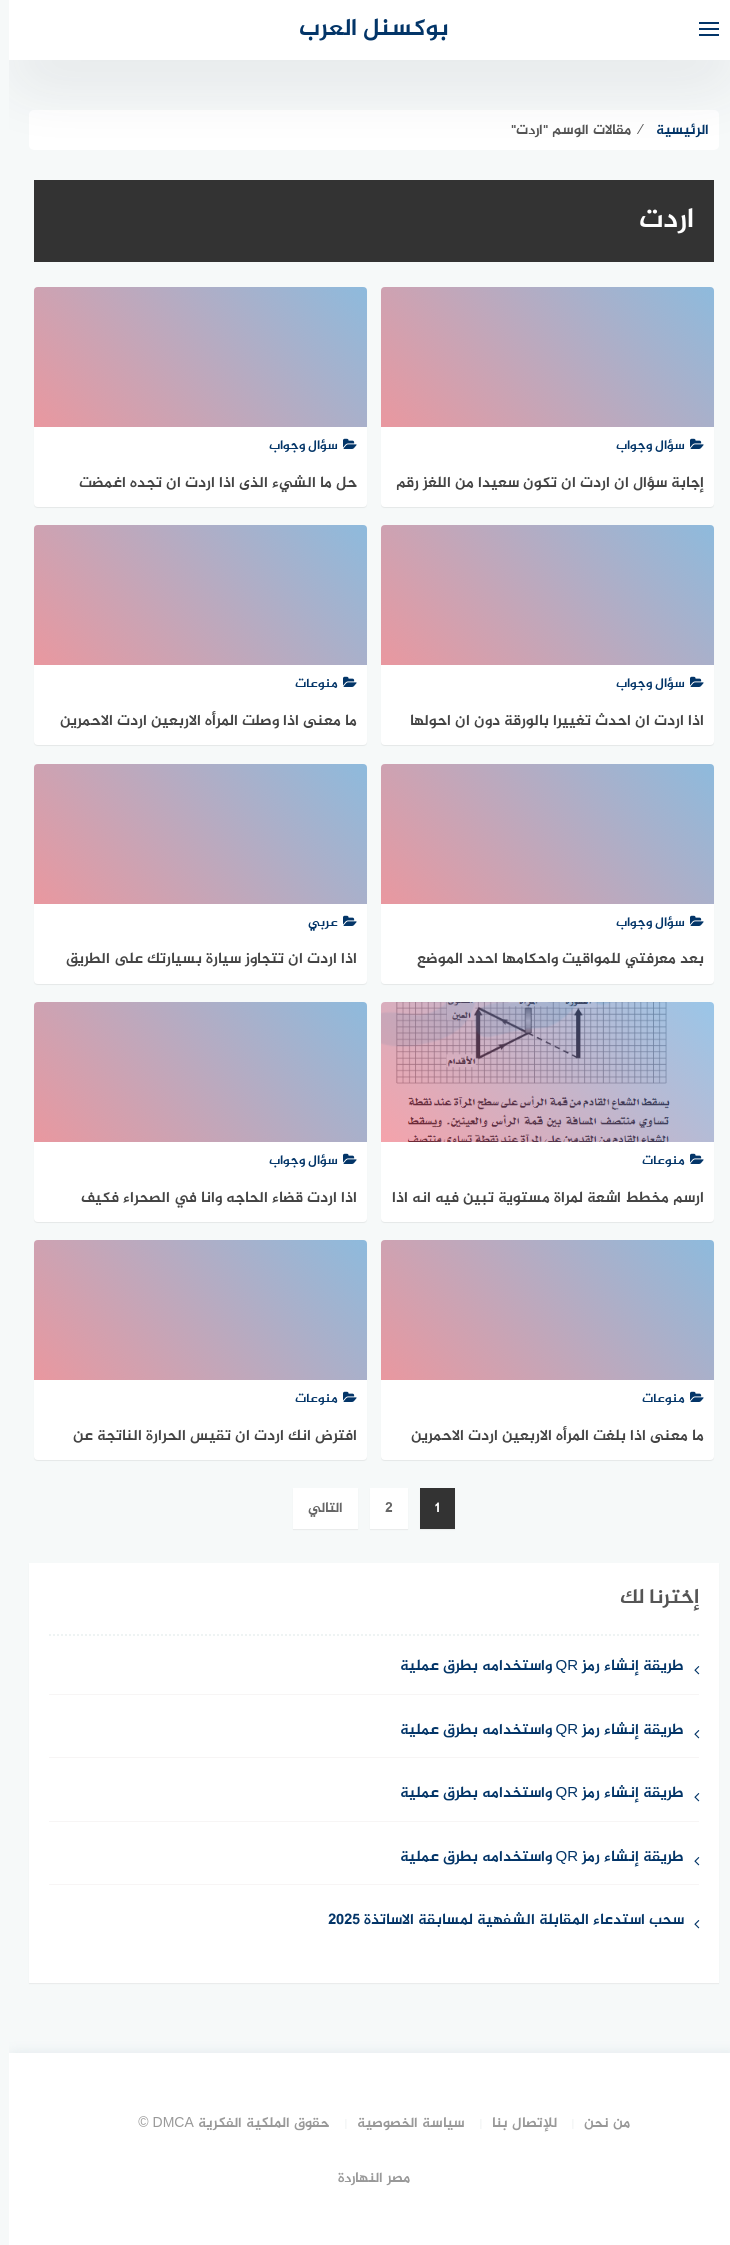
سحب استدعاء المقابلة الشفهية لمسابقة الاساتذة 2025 (497, 1921)
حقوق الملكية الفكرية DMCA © (225, 2123)
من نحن (598, 2123)
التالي (316, 1508)
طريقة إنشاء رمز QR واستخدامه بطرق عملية (533, 1667)
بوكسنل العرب (365, 29)
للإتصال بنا (515, 2123)
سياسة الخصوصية (402, 2123)
